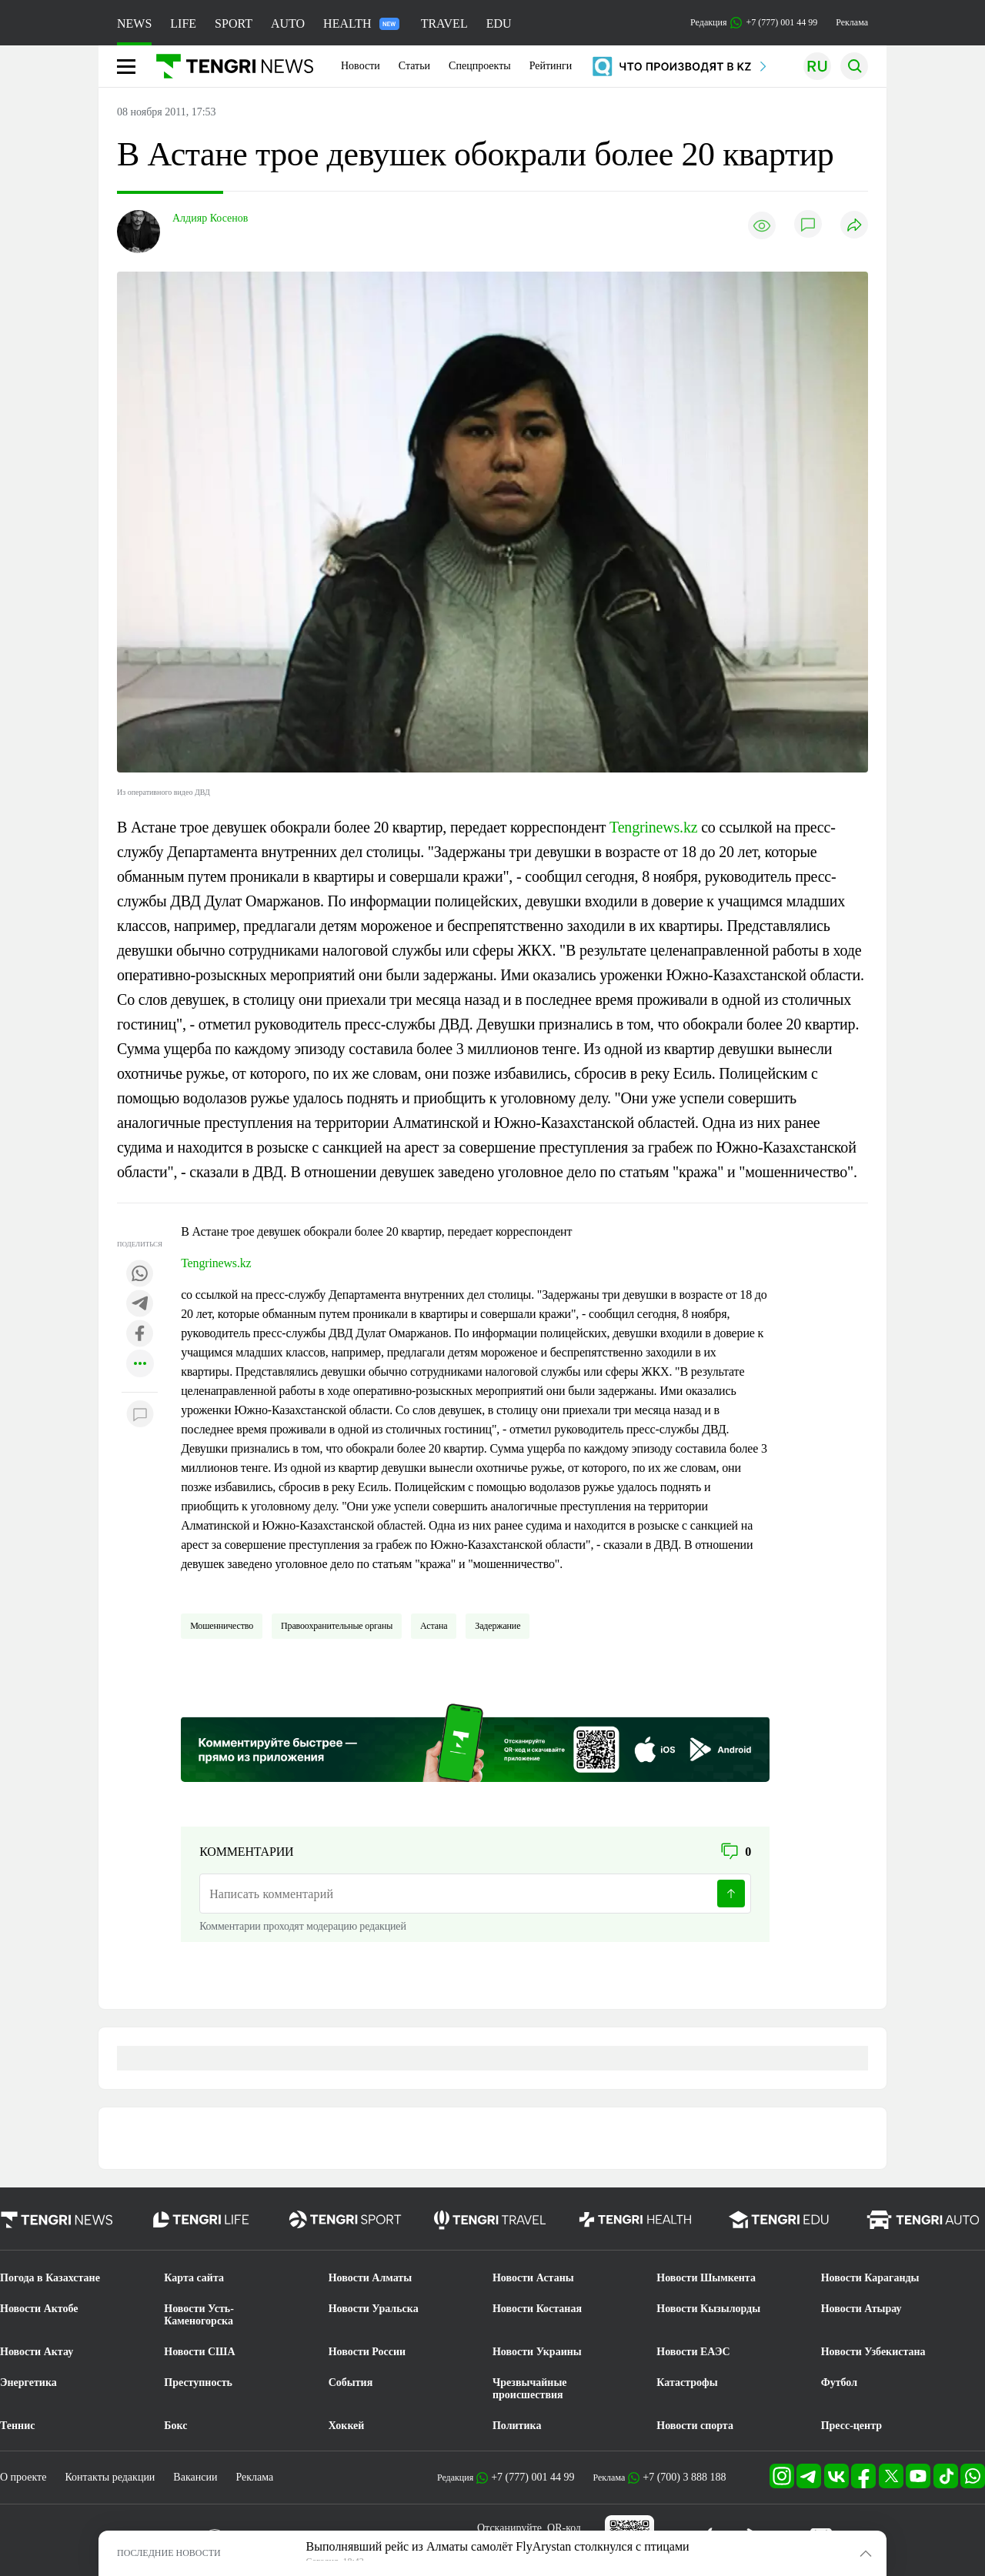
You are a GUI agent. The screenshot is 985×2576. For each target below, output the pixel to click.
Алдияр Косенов (210, 218)
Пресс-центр (851, 2425)
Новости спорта (694, 2425)
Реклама (852, 22)
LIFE (183, 23)
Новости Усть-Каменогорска (199, 2315)
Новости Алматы (370, 2278)
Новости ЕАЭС (693, 2351)
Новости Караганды (870, 2278)
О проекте (23, 2477)
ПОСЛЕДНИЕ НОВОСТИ (169, 2553)
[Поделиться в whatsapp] (140, 1275)
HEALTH (361, 23)
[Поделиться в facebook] (140, 1335)
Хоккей (347, 2425)
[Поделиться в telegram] (140, 1305)
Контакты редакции (110, 2477)
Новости (360, 66)
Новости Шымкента (706, 2278)
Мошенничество (221, 1625)
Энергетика (28, 2382)
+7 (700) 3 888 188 (684, 2477)
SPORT (233, 23)
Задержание (497, 1625)
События (351, 2382)
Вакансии (195, 2477)
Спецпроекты (480, 66)
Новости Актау (36, 2351)
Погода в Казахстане (50, 2278)
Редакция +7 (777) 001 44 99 (753, 22)
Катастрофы (686, 2382)
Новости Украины (537, 2351)
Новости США (199, 2351)
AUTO (288, 23)
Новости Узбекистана (873, 2351)
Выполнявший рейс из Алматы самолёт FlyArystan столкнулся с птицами (498, 2546)
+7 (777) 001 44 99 (532, 2477)
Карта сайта (194, 2278)
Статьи (414, 66)
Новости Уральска (374, 2308)
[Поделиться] (854, 226)
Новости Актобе (39, 2308)
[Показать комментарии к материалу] (140, 1415)
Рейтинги (551, 66)
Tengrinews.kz (653, 827)
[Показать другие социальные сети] (140, 1365)
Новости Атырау (861, 2308)
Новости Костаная (537, 2308)
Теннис (17, 2425)
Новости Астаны (533, 2278)
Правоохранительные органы (336, 1625)
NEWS (134, 23)
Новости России (367, 2351)
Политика (516, 2425)
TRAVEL (444, 23)
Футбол (839, 2382)
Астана (433, 1625)
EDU (499, 23)
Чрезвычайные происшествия (529, 2389)
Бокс (175, 2425)
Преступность (198, 2382)
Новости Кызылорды (708, 2308)
